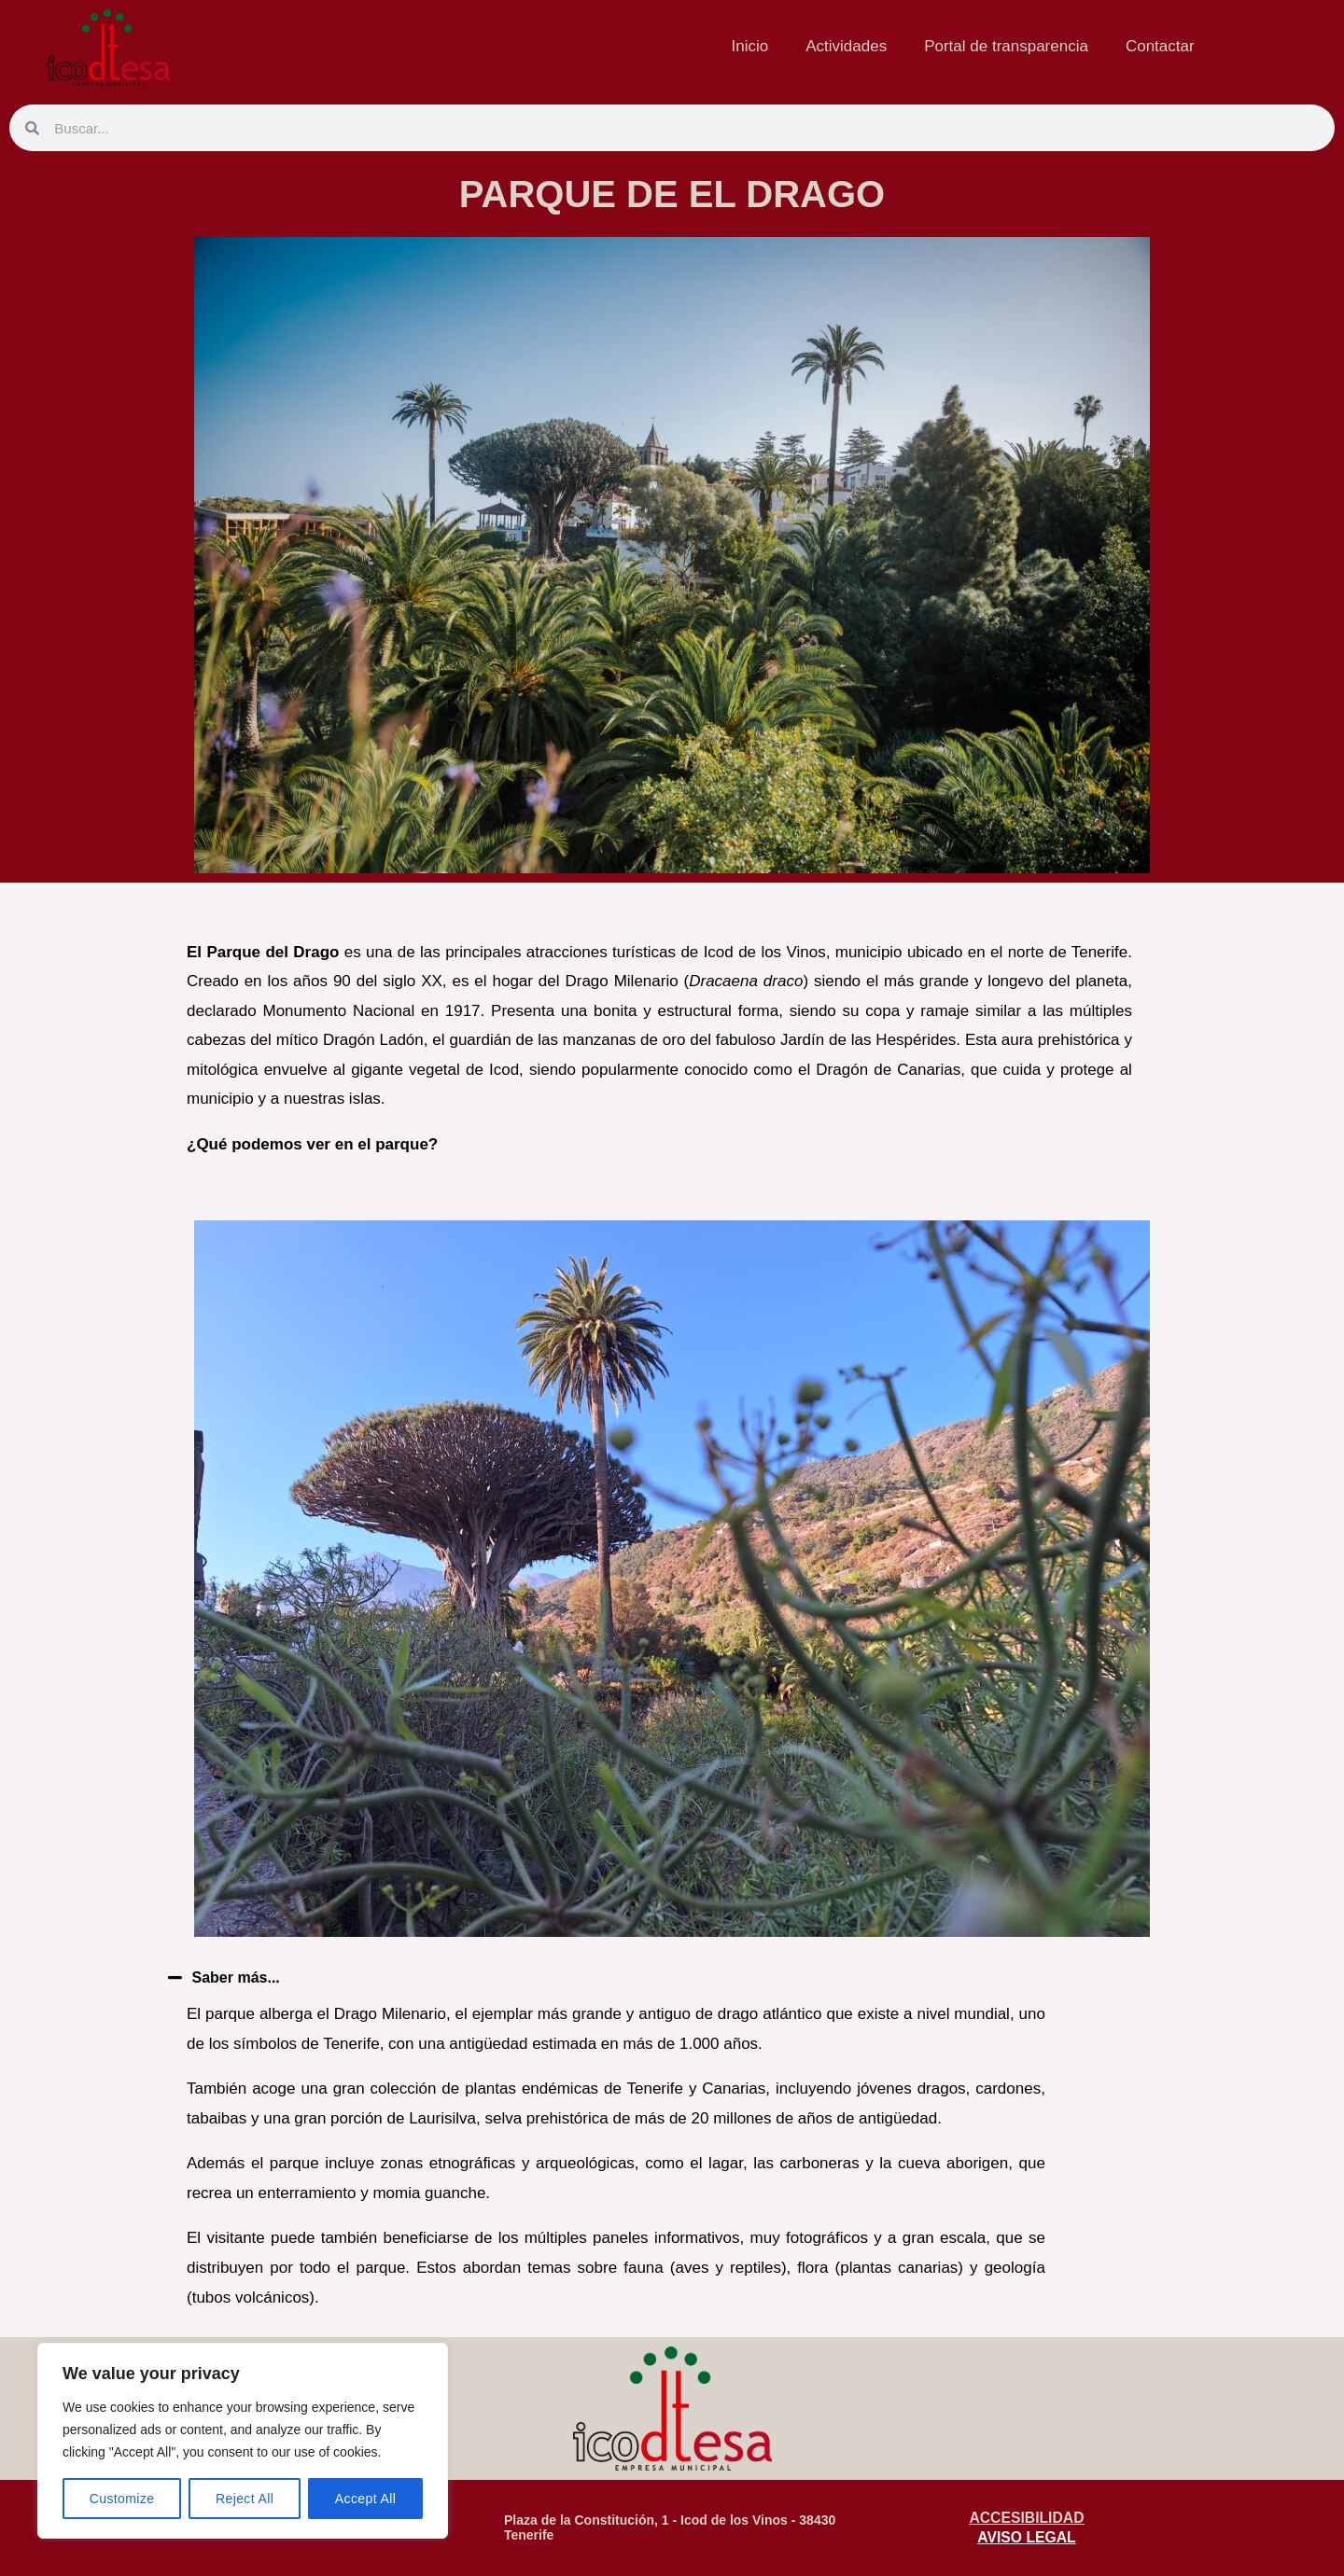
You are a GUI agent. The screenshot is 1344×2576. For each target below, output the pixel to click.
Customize (122, 2498)
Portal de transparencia (1006, 46)
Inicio (750, 46)
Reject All (244, 2498)
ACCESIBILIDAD (1026, 2517)
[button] (597, 1977)
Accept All (365, 2498)
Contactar (1160, 46)
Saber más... (239, 1977)
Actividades (846, 46)
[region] (242, 2441)
